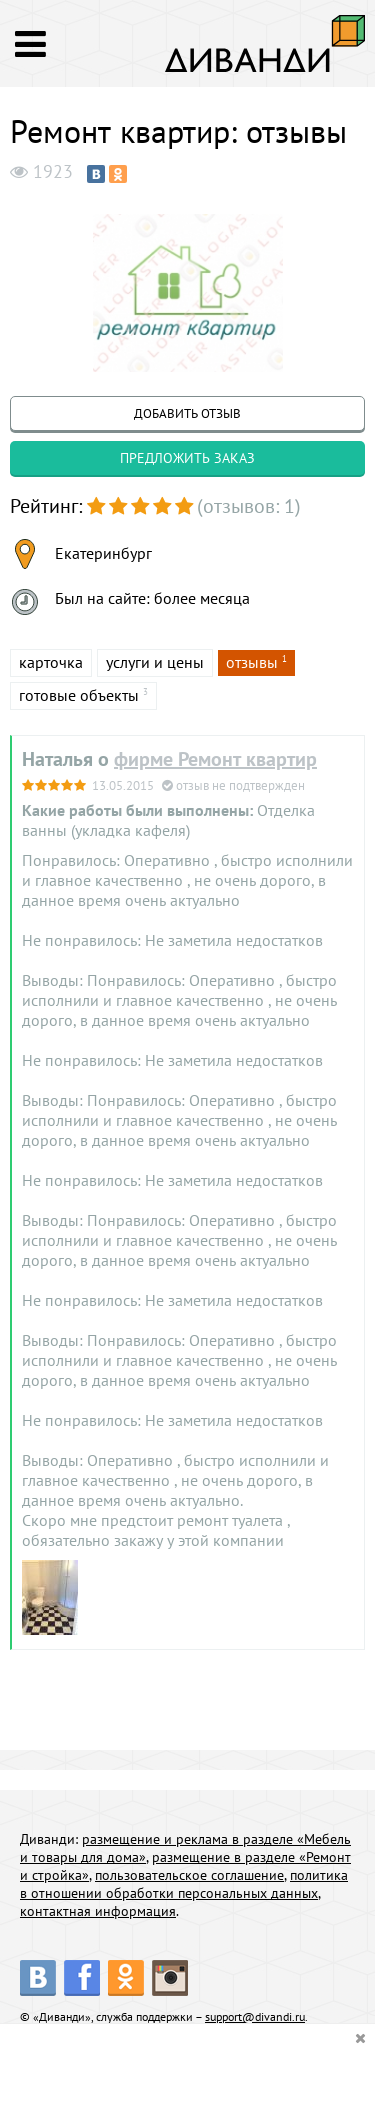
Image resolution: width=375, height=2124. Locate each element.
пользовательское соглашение (189, 1875)
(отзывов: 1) (249, 506)
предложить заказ (187, 458)
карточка (51, 662)
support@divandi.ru (255, 2016)
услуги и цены (155, 662)
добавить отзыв (187, 413)
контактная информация (98, 1911)
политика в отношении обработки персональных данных (184, 1884)
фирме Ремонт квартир (215, 759)
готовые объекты (79, 695)
